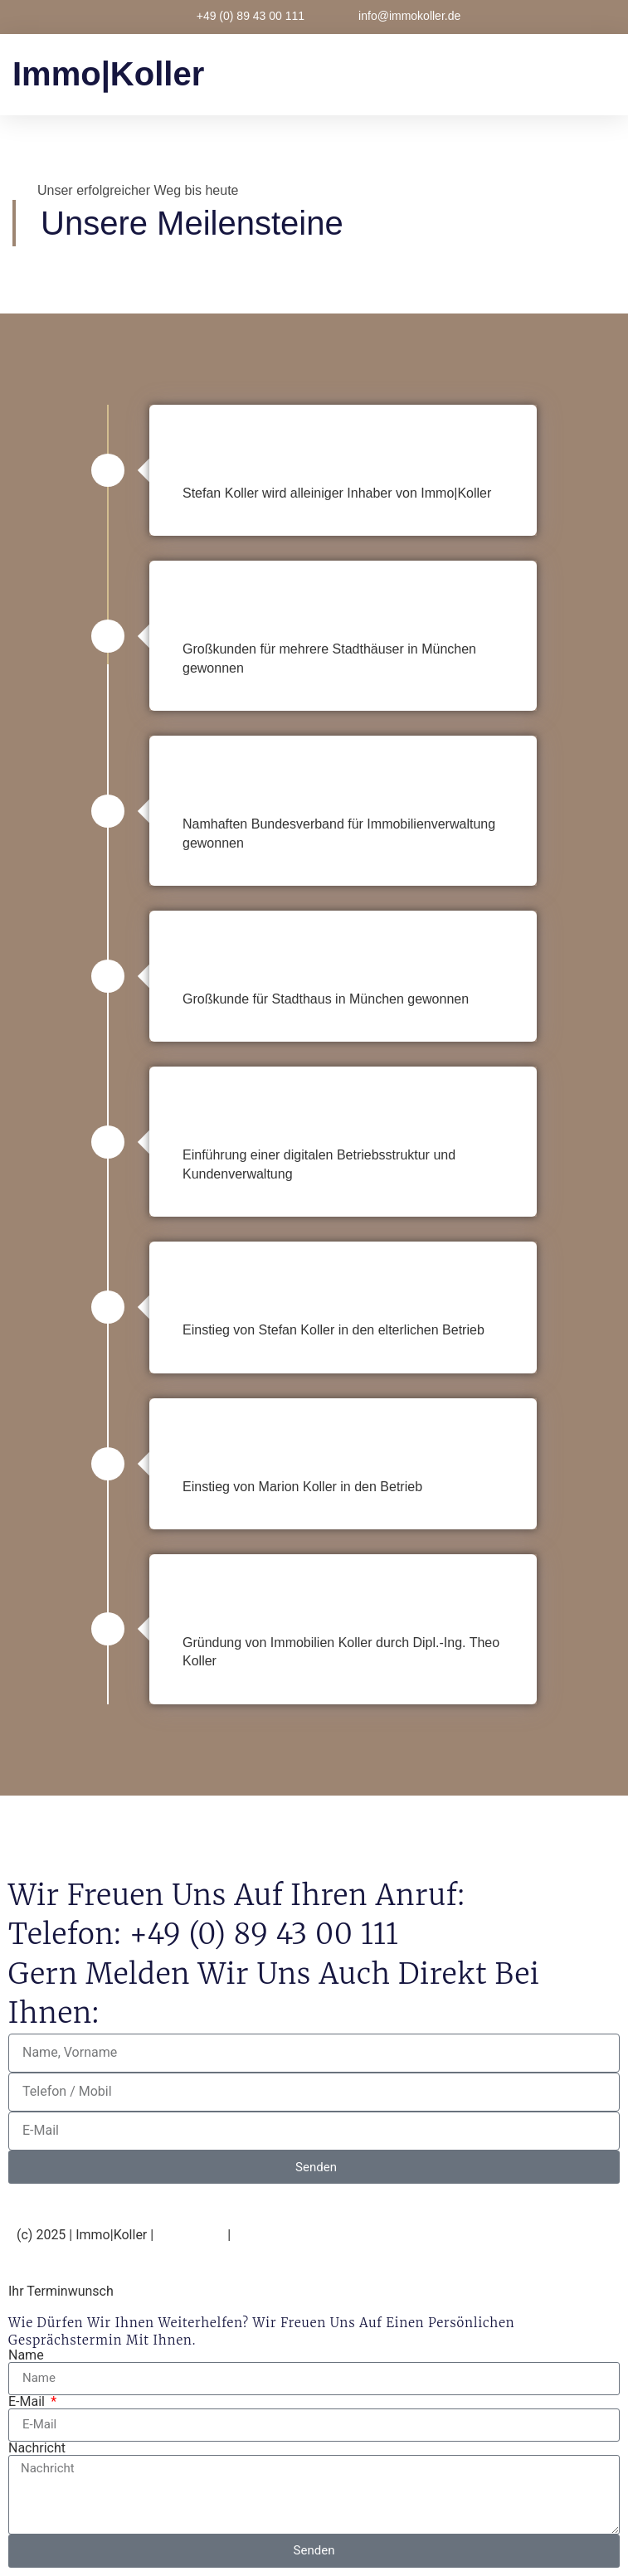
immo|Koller (108, 74)
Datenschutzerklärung (300, 2235)
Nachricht (37, 2448)
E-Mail (28, 2401)
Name (26, 2355)
